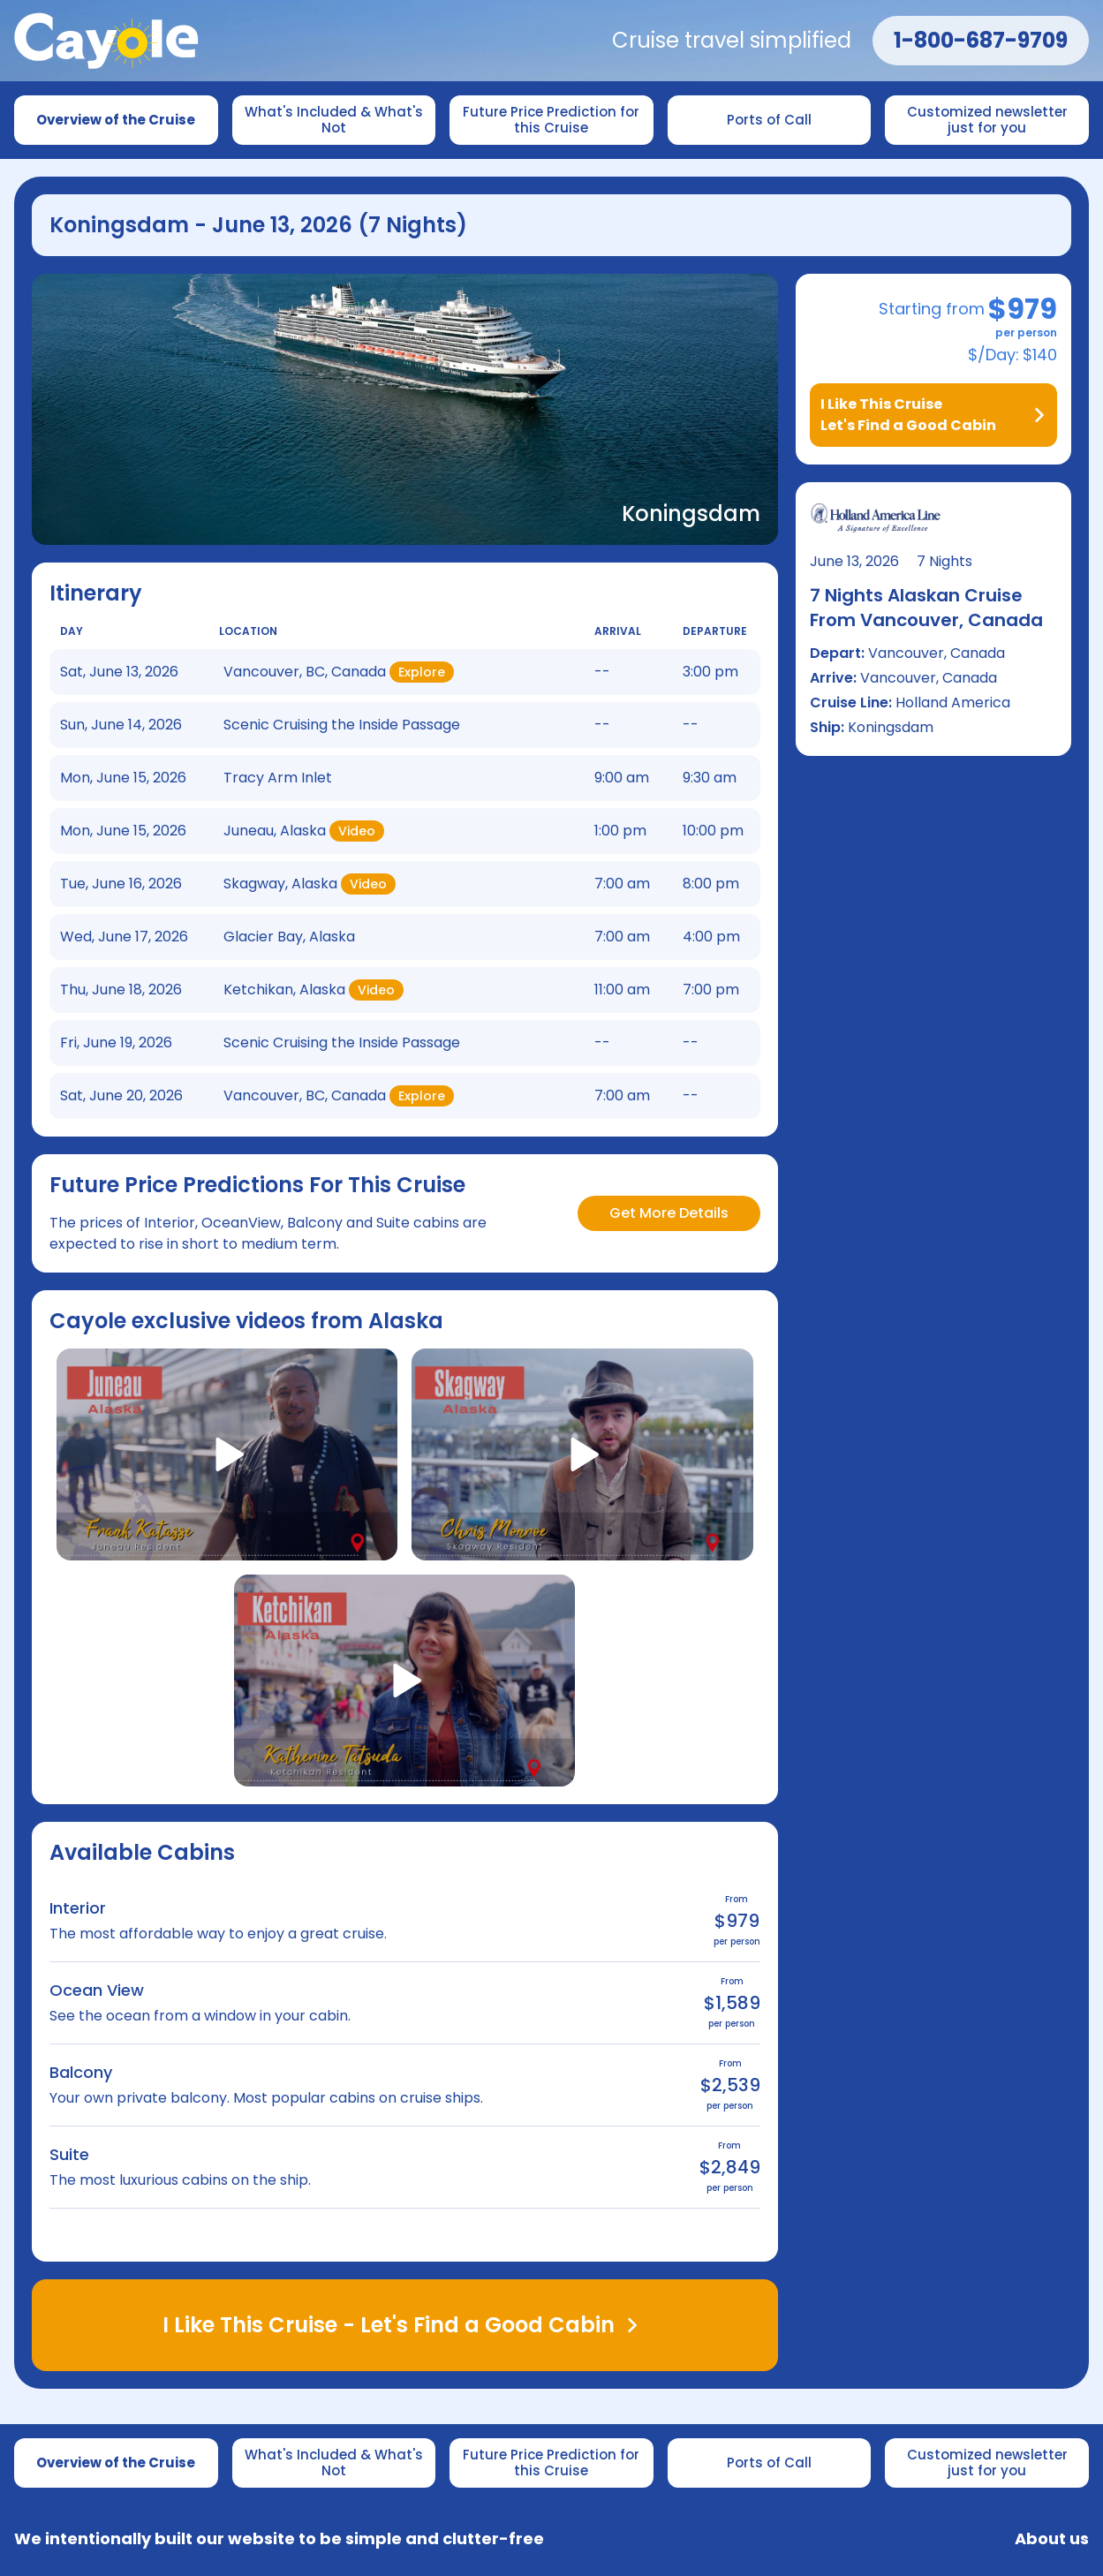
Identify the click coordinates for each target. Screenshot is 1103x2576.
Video (356, 831)
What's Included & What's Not (336, 119)
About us (1052, 2539)
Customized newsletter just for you (989, 119)
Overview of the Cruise (115, 119)
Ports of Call (769, 119)
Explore (421, 672)
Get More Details (669, 1213)
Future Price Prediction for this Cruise (553, 119)
